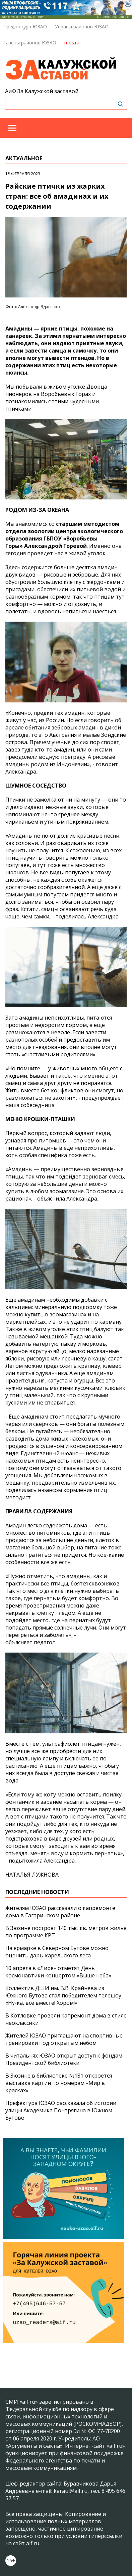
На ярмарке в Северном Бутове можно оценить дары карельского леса (57, 1951)
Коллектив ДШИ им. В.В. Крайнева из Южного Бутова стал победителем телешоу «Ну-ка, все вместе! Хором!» (63, 1995)
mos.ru (71, 42)
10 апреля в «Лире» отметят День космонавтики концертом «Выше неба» (58, 1971)
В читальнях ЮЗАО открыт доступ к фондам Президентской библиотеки (63, 2059)
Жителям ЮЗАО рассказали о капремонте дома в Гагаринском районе (60, 1911)
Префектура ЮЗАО (25, 26)
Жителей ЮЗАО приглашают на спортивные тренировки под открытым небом (64, 2039)
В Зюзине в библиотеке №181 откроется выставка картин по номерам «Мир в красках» (58, 2083)
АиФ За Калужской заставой (41, 91)
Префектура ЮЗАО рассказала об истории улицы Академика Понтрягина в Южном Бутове (60, 2110)
